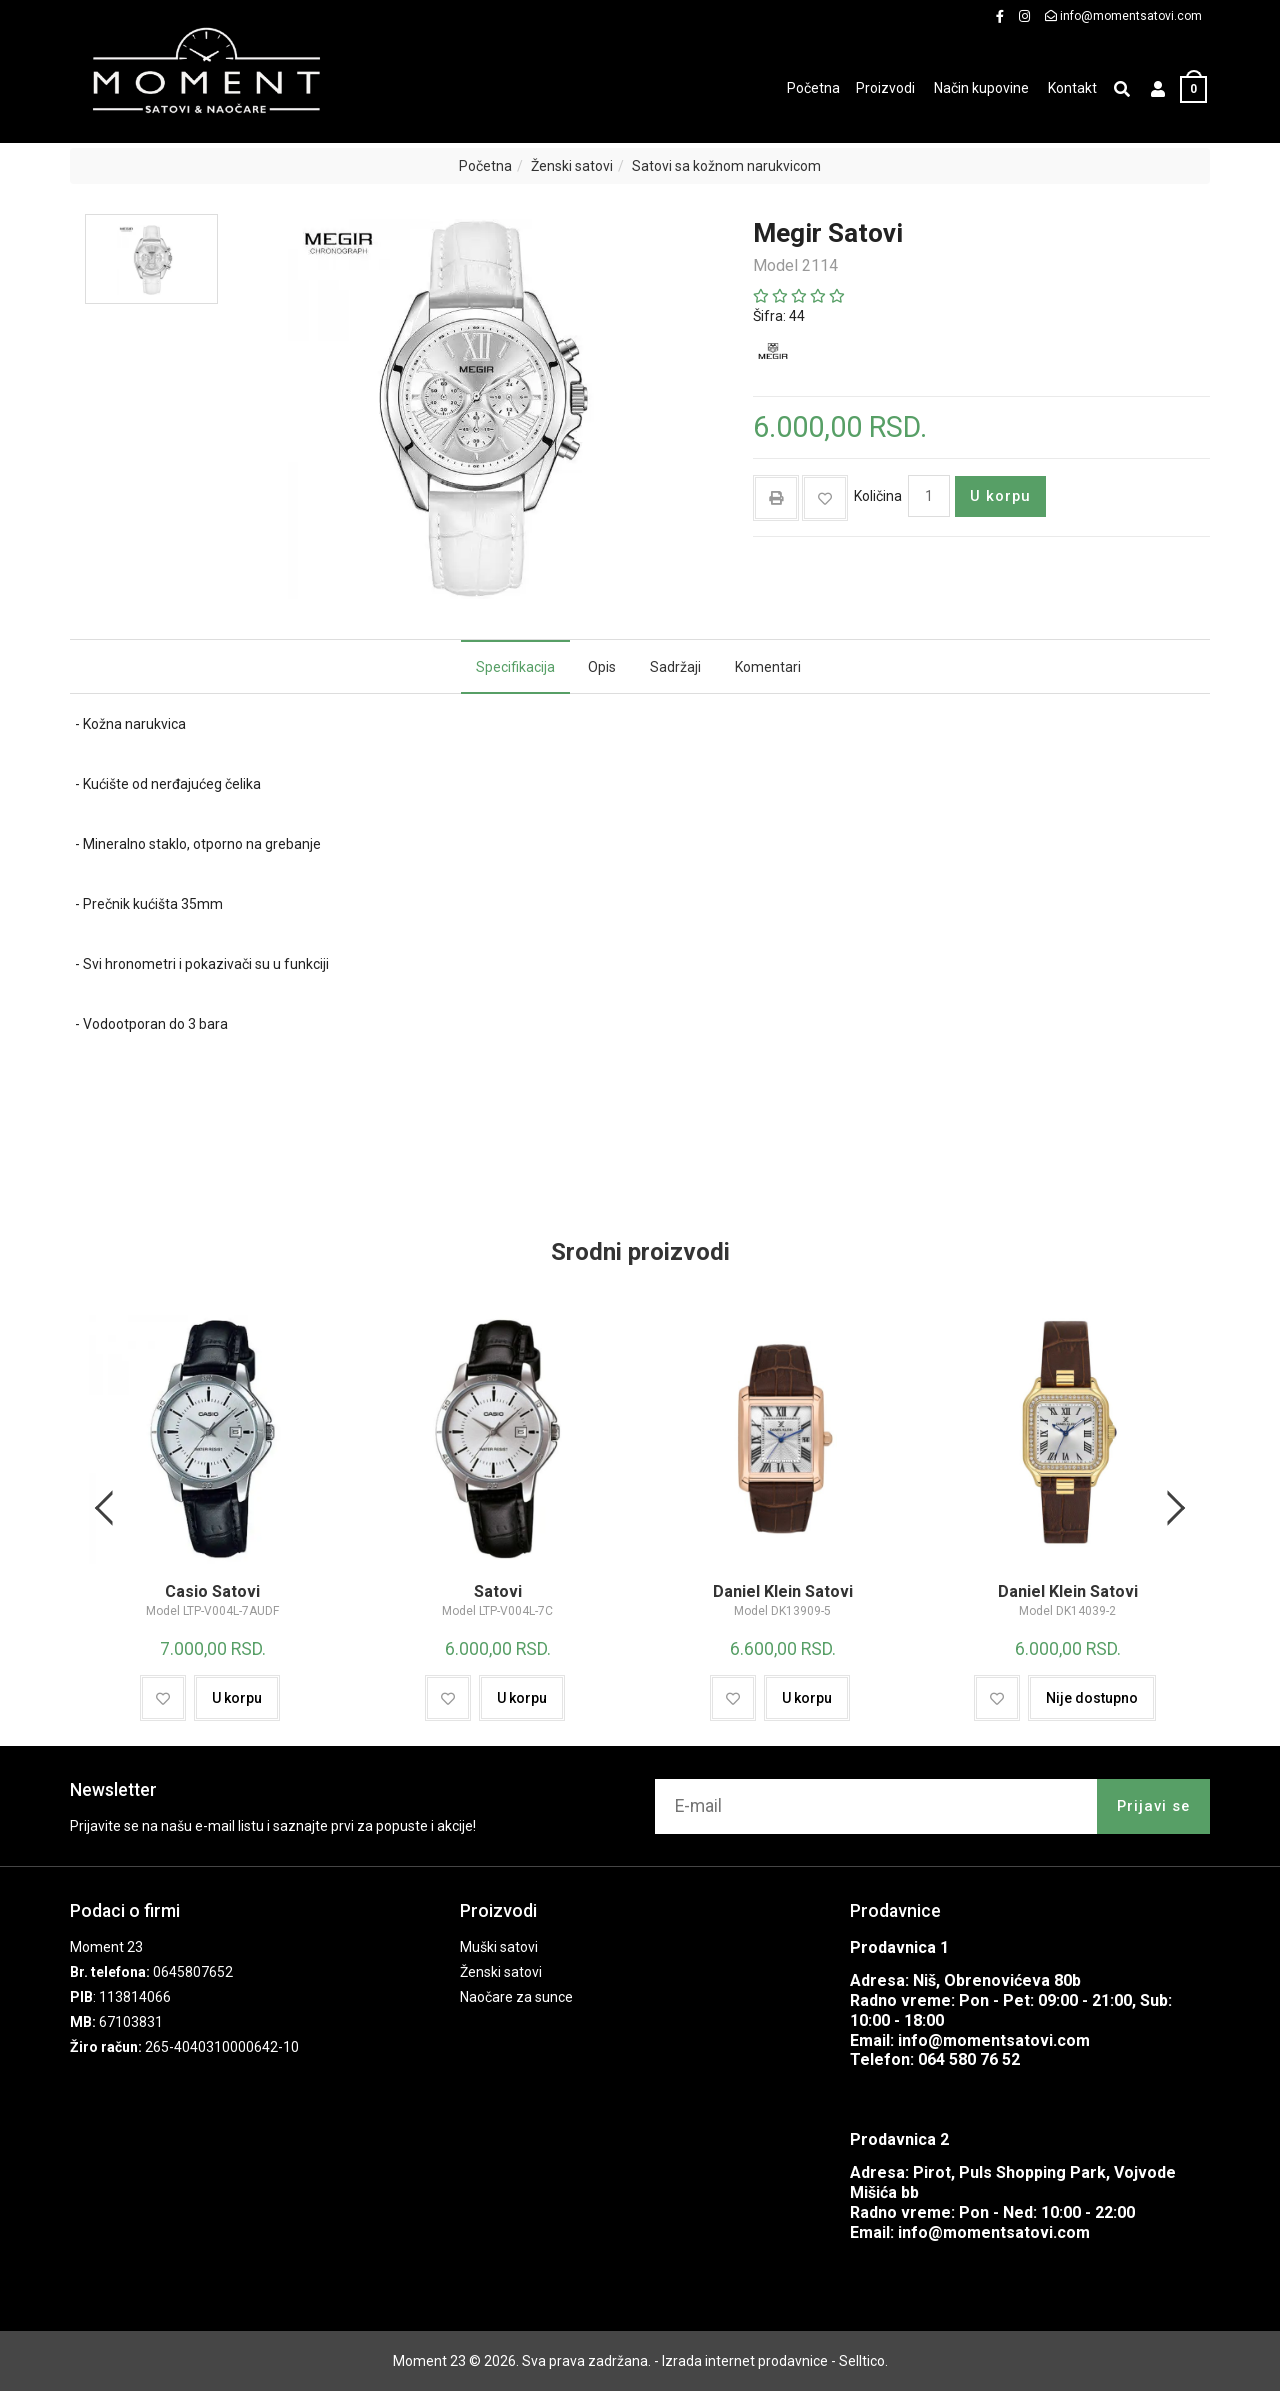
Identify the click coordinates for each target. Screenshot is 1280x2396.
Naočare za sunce (516, 2002)
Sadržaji (675, 667)
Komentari (768, 667)
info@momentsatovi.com (994, 2045)
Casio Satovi (212, 1600)
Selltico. (863, 2366)
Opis (602, 667)
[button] (1157, 89)
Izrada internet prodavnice (745, 2366)
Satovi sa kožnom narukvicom (726, 166)
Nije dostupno (1092, 1703)
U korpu (1000, 496)
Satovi (497, 1600)
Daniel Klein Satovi (783, 1600)
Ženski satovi (572, 166)
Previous (107, 1510)
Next (1172, 1510)
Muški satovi (499, 1952)
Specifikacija (515, 667)
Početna (485, 166)
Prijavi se (1153, 1811)
